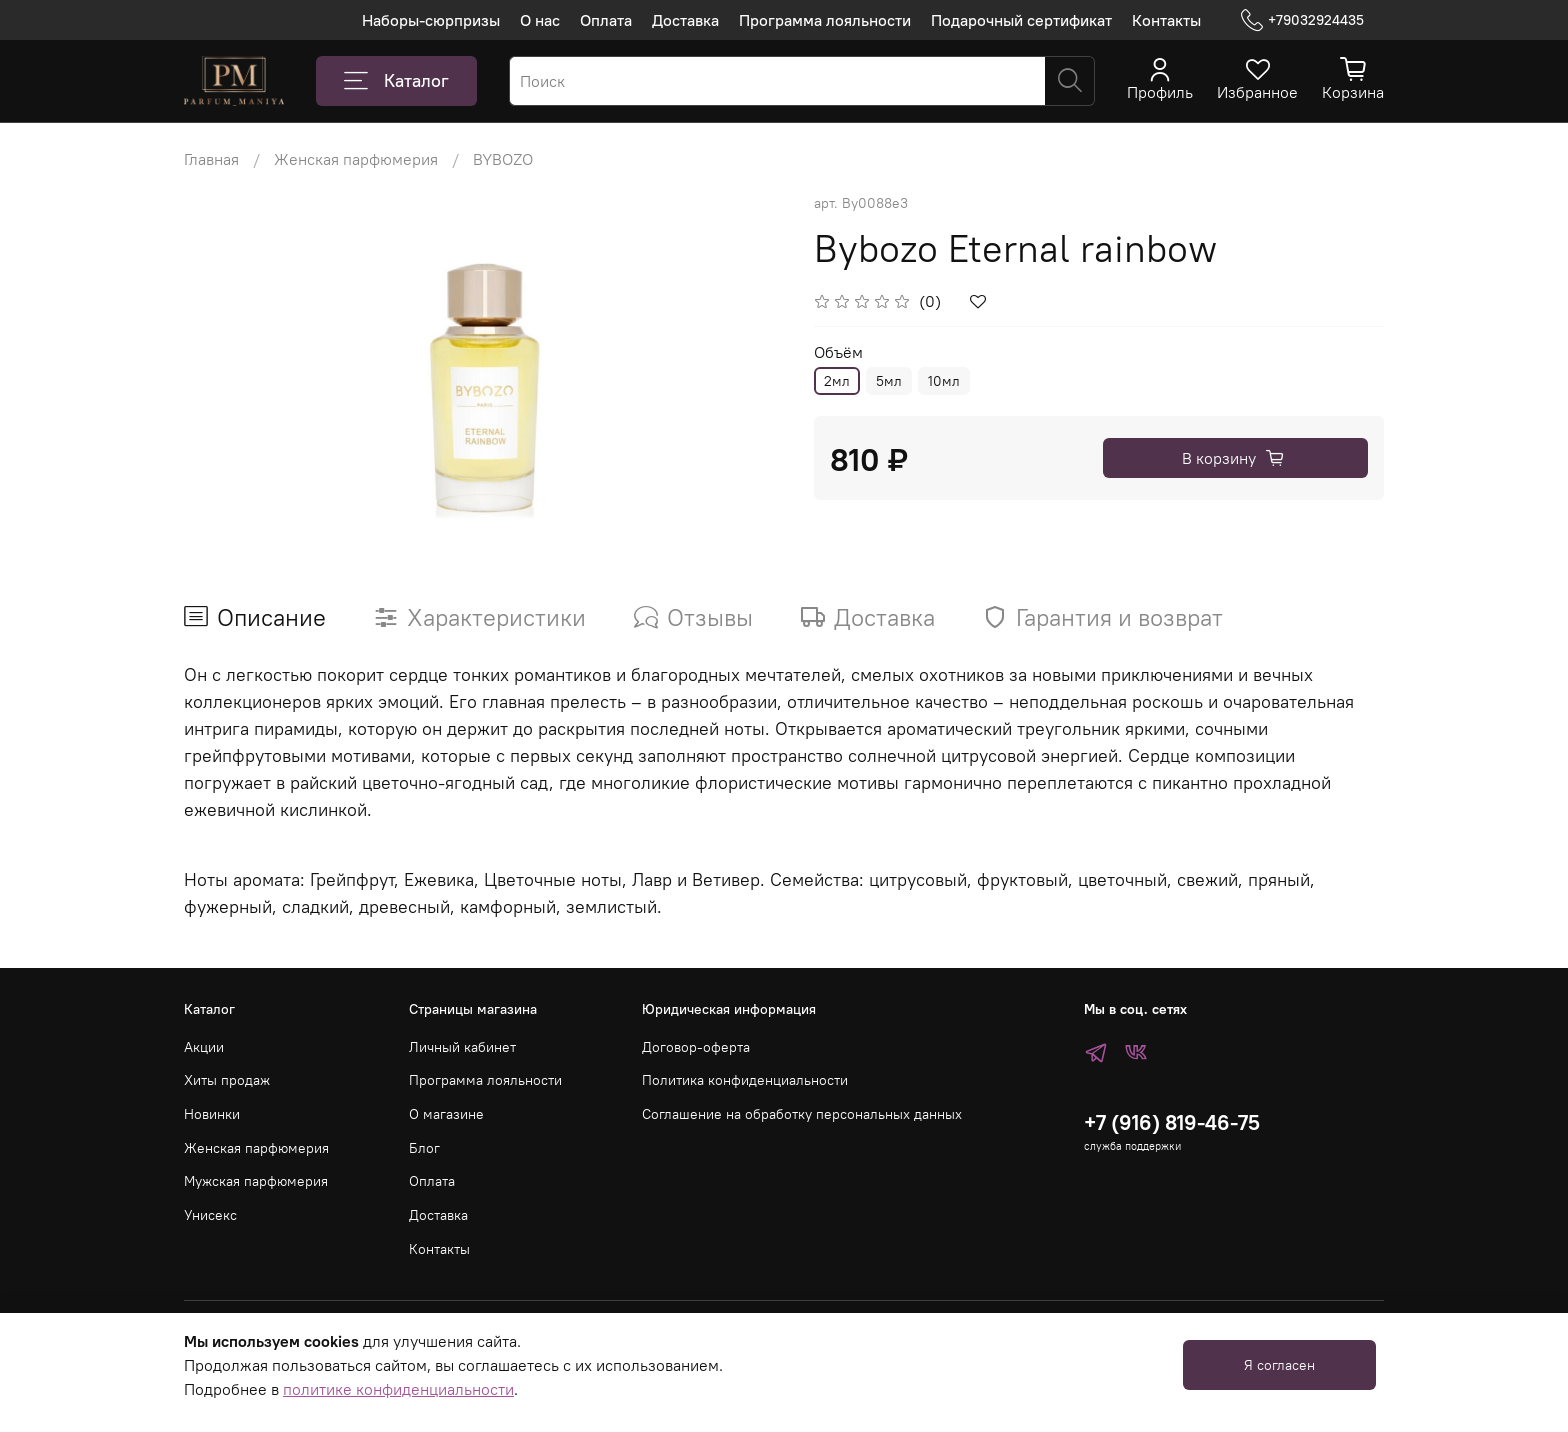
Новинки (212, 1114)
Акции (204, 1047)
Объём (838, 352)
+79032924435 (1302, 20)
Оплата (606, 20)
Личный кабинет (462, 1047)
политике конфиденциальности (398, 1389)
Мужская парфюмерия (256, 1181)
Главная (211, 159)
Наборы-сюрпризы (431, 20)
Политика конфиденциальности (745, 1080)
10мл (944, 381)
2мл (837, 381)
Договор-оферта (696, 1047)
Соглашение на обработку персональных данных (802, 1114)
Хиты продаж (227, 1080)
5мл (889, 381)
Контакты (1166, 20)
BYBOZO (503, 159)
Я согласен (1279, 1365)
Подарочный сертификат (1021, 20)
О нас (540, 20)
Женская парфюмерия (356, 159)
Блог (424, 1148)
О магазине (446, 1114)
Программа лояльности (825, 20)
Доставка (685, 20)
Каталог (396, 81)
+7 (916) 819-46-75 (1172, 1122)
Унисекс (210, 1215)
